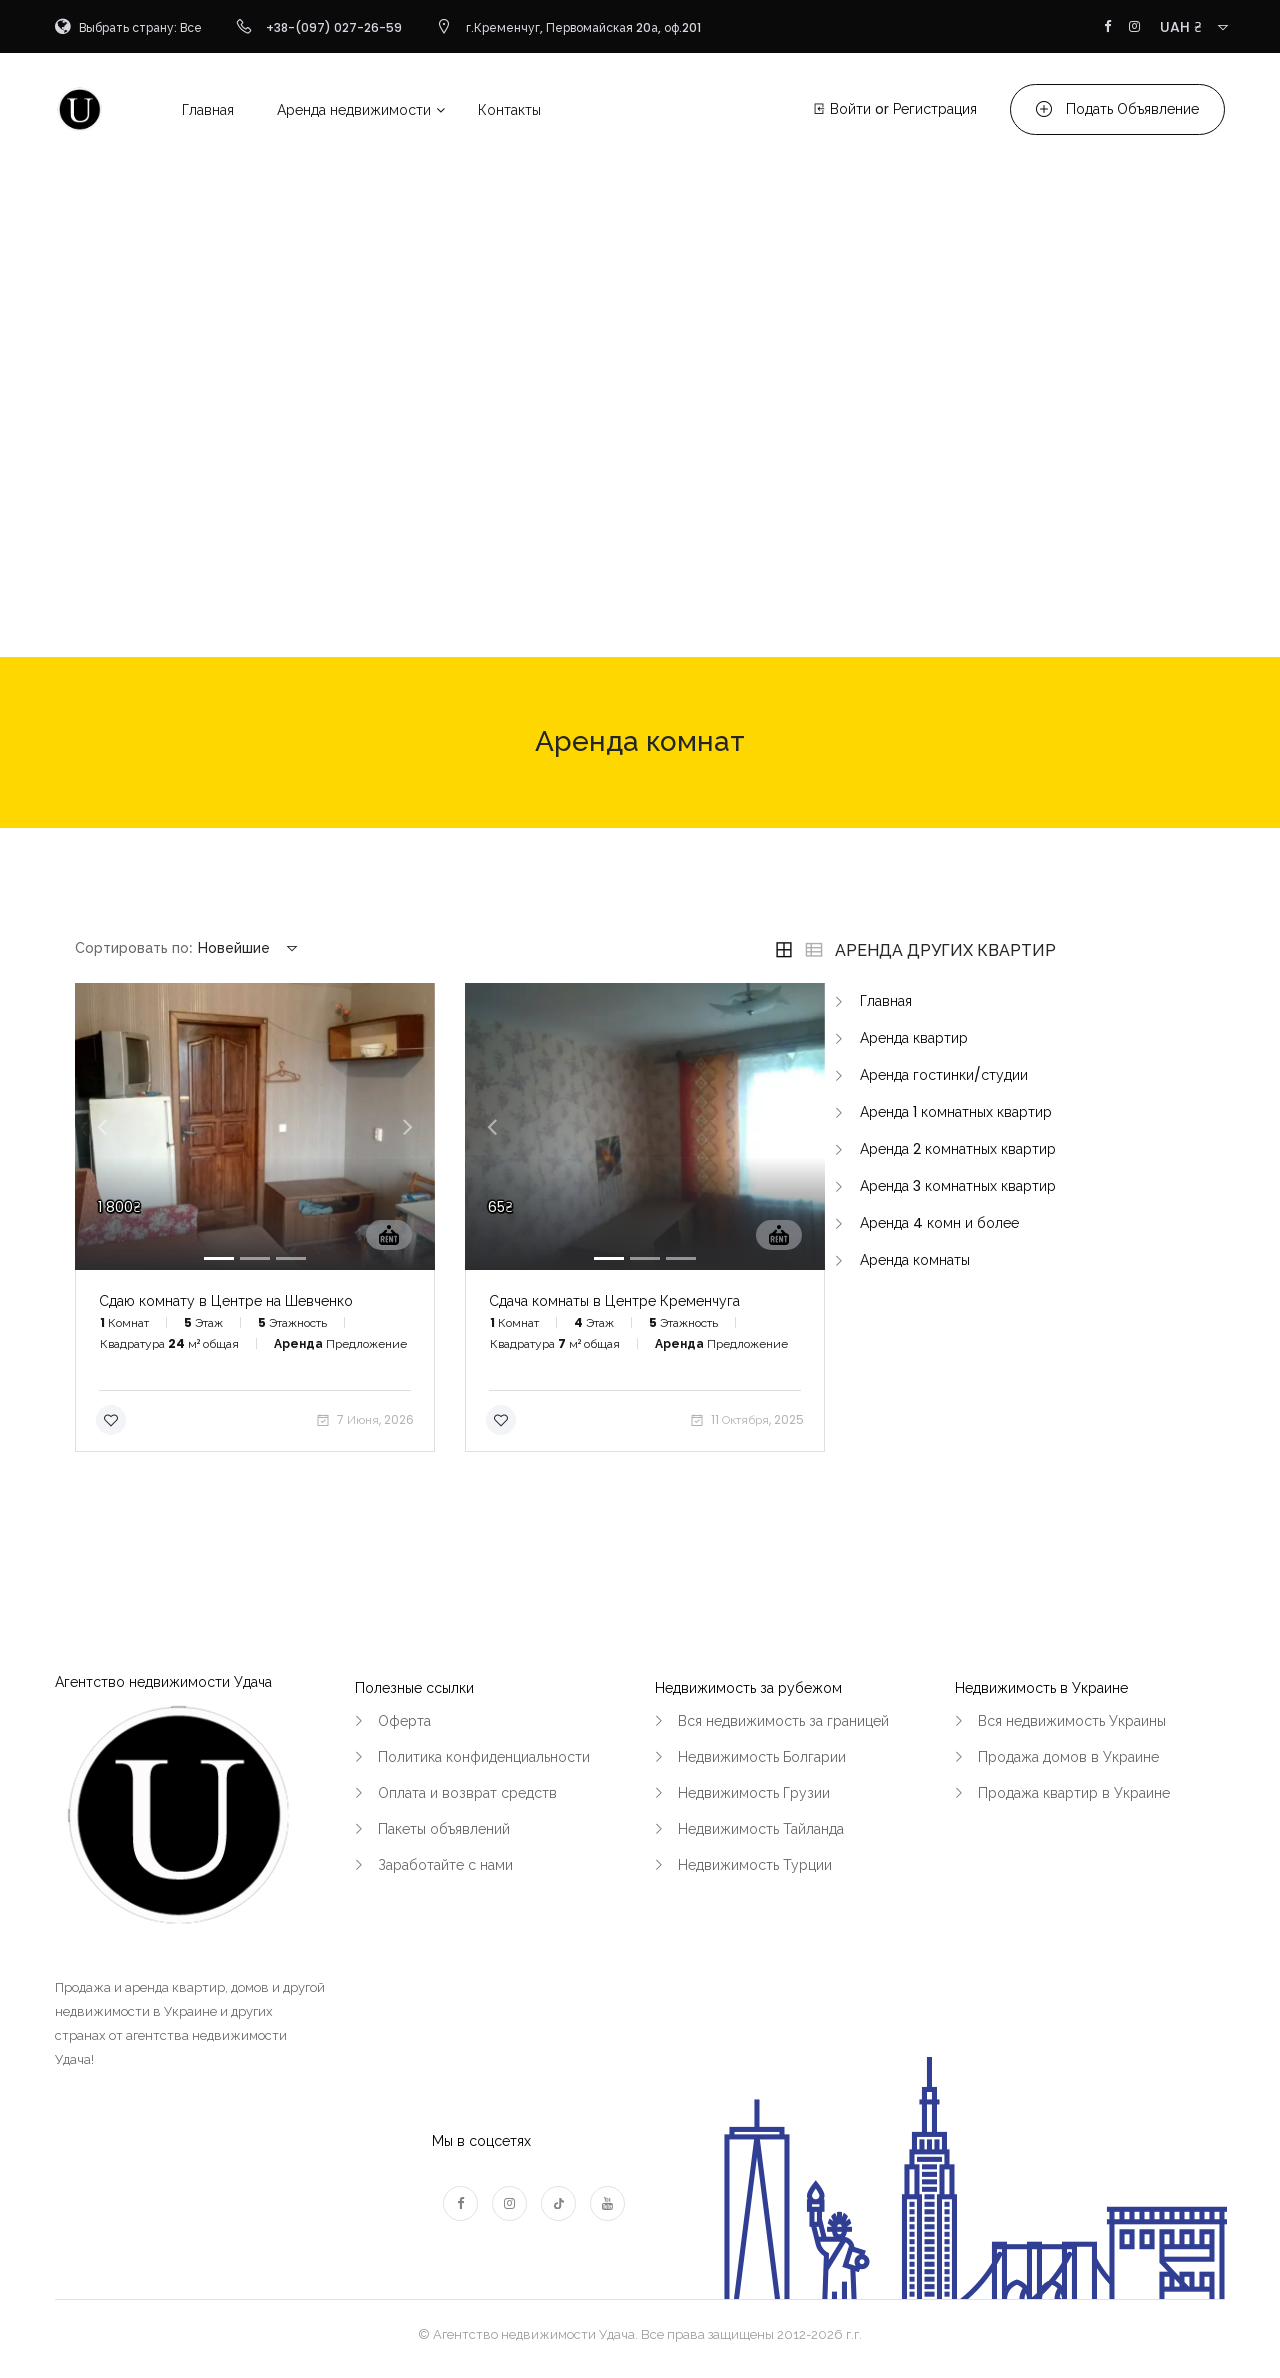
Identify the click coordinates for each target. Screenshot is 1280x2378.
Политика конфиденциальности (484, 1757)
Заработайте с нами (445, 1865)
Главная (886, 1001)
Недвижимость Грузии (754, 1793)
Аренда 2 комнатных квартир (958, 1149)
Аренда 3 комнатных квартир (958, 1186)
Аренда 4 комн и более (939, 1223)
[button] (102, 1126)
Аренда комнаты (915, 1260)
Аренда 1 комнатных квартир (956, 1112)
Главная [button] (208, 110)
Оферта (404, 1721)
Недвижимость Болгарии (762, 1757)
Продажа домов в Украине (1068, 1757)
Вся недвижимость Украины (1072, 1721)
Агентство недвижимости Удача (163, 1682)
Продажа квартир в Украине (1074, 1793)
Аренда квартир (914, 1038)
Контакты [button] (509, 110)
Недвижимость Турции (755, 1865)
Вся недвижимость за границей (783, 1721)
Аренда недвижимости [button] (354, 110)
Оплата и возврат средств (467, 1793)
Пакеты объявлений (444, 1829)
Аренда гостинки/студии (944, 1075)
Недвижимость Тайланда (761, 1829)
